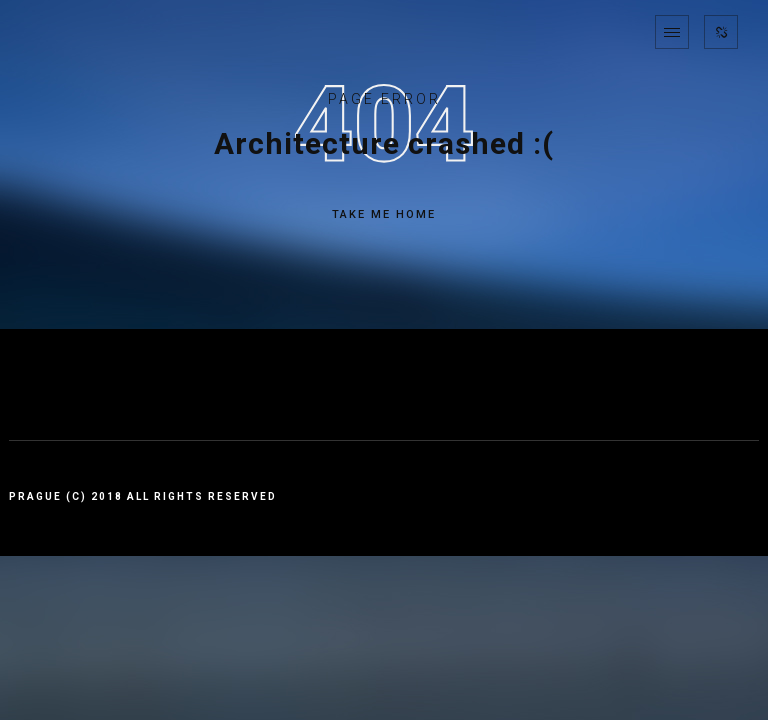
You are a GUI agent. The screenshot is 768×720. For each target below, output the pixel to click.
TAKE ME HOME (384, 215)
